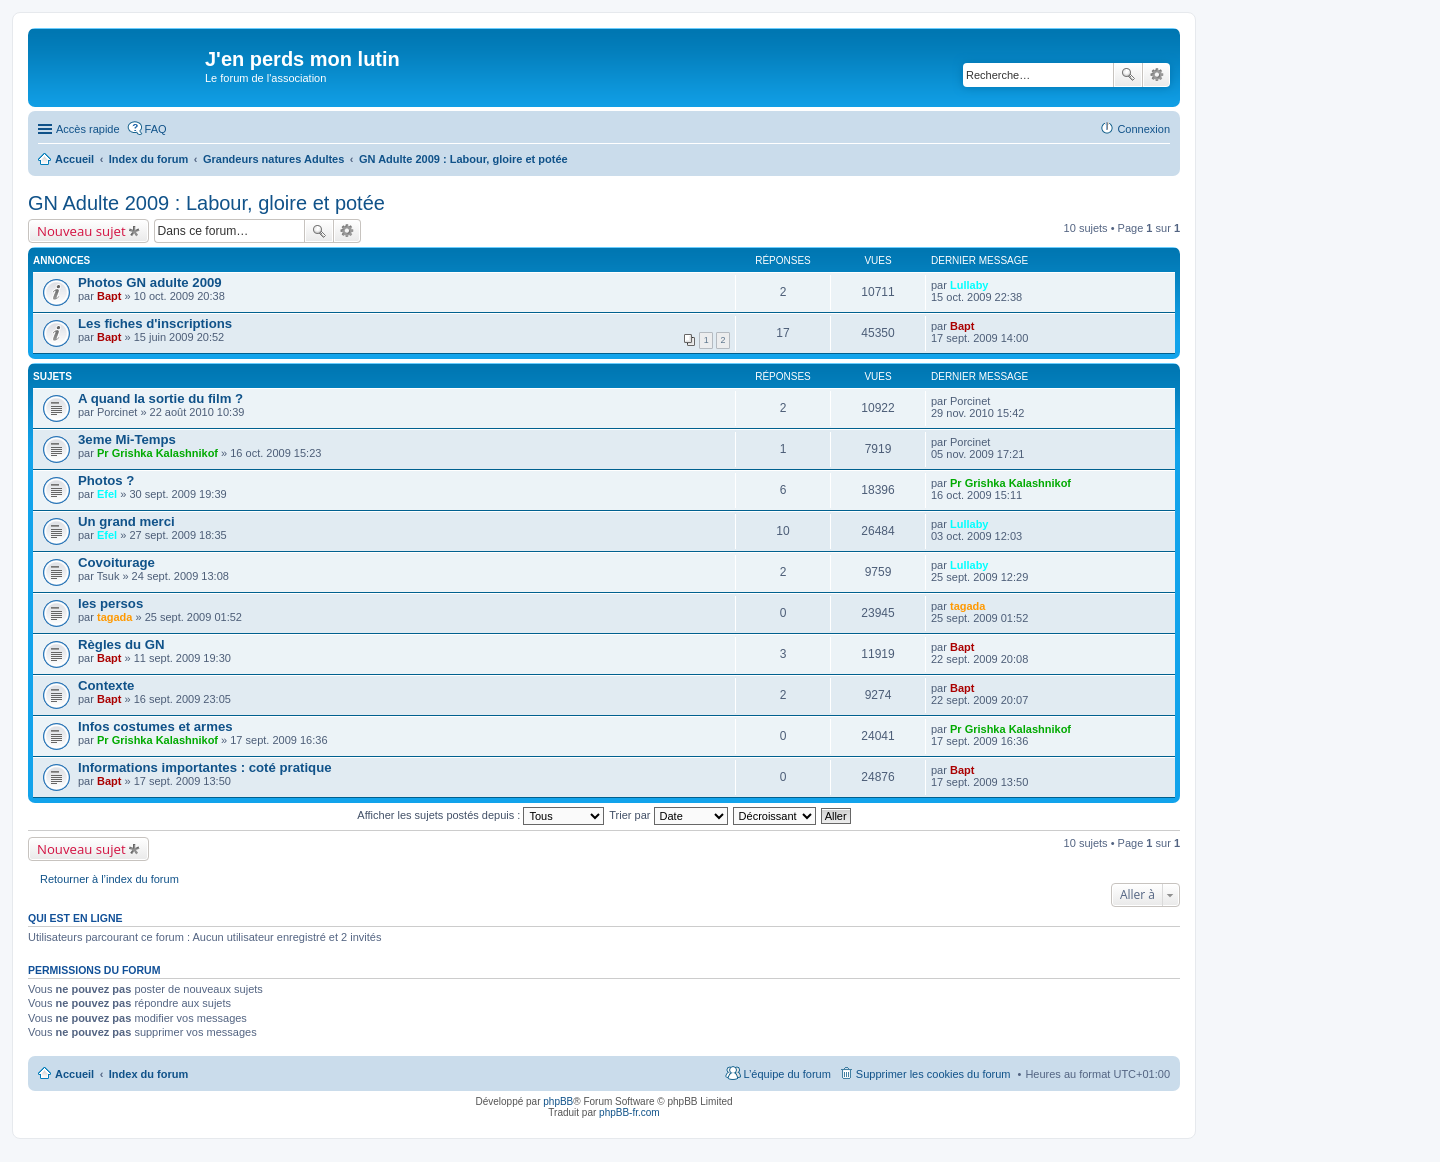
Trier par (668, 815)
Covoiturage (116, 562)
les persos (110, 603)
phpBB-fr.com (629, 1112)
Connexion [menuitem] (1143, 129)
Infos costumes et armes (155, 726)
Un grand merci (126, 521)
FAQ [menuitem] (156, 129)
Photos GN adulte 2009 (150, 282)
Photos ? (106, 480)
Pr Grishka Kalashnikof (157, 453)
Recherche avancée (1156, 75)
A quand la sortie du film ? (160, 398)
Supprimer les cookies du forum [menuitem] (933, 1074)
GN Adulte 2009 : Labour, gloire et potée (206, 203)
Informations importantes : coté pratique (205, 767)
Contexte (106, 685)
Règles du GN (121, 644)
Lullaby (969, 285)
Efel (107, 494)
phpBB (558, 1101)
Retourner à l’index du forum (109, 879)
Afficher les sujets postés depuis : (480, 815)
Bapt (109, 296)
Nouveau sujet (81, 231)
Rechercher (1128, 75)
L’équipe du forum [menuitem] (786, 1074)
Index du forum (148, 1074)
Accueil (74, 1074)
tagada (114, 617)
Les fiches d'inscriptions (155, 323)
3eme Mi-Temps (127, 439)
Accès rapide (88, 129)
